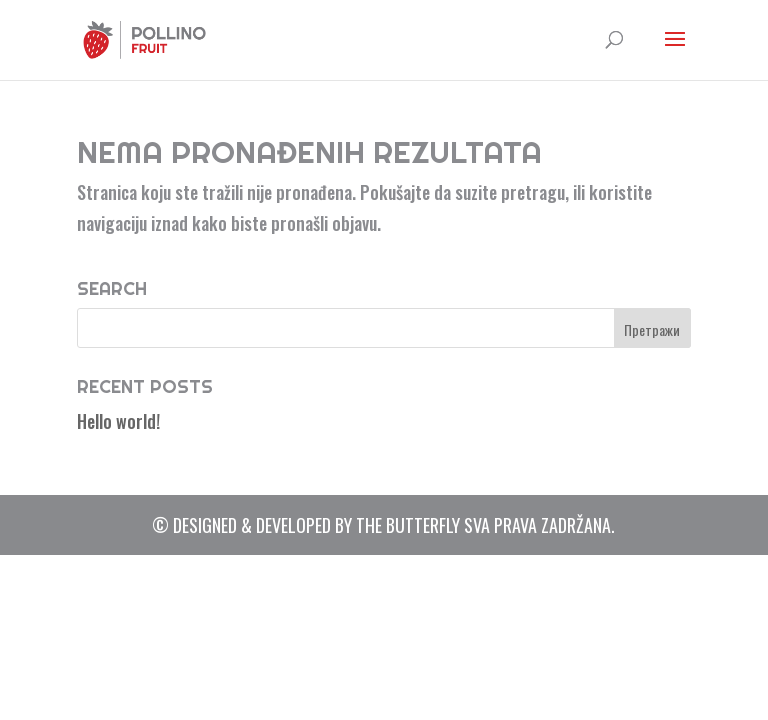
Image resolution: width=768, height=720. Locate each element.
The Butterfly (408, 525)
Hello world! (118, 421)
